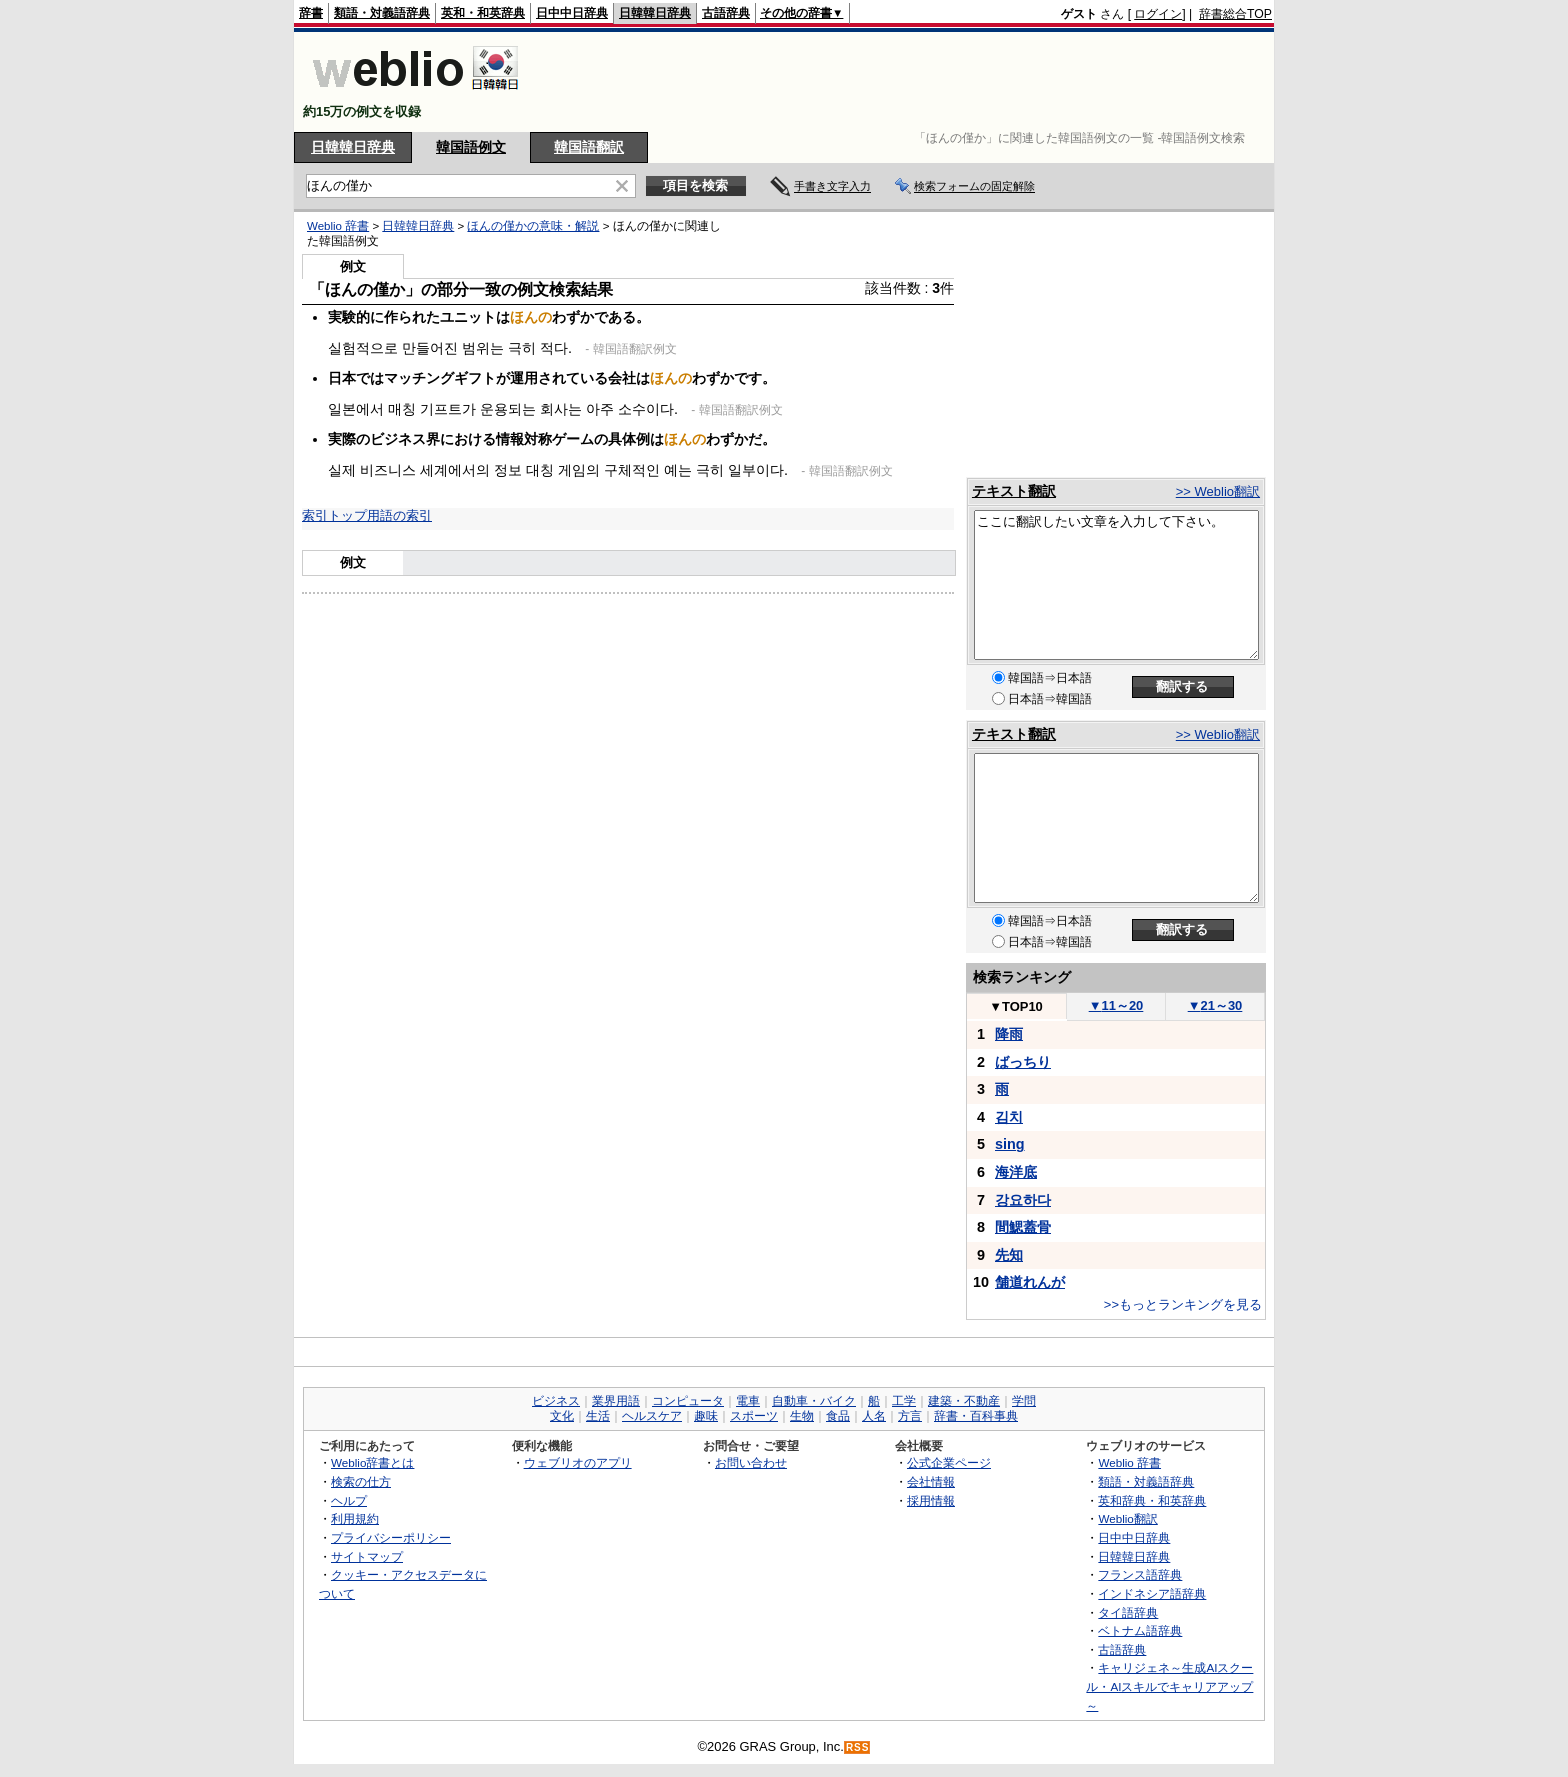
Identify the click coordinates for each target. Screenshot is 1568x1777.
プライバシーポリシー (391, 1537)
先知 (1009, 1255)
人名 (874, 1416)
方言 (910, 1416)
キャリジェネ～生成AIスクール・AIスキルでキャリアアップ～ (1169, 1686)
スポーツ (754, 1416)
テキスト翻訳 (1014, 491)
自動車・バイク (814, 1401)
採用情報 (931, 1500)
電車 (748, 1401)
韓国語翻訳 (589, 147)
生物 (802, 1416)
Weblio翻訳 (1127, 1518)
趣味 (706, 1416)
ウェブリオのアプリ (578, 1462)
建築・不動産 (964, 1401)
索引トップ (334, 515)
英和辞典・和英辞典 (1152, 1500)
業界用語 (616, 1401)
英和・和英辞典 (483, 13)
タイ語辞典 (1128, 1612)
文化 (562, 1416)
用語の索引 (399, 515)
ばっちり (1023, 1062)
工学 (904, 1401)
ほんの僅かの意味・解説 (533, 226)
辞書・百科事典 (976, 1416)
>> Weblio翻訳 (1218, 491)
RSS (858, 1747)
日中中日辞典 (572, 13)
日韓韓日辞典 (655, 13)
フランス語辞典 (1140, 1574)
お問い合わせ (751, 1462)
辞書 (311, 13)
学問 (1024, 1401)
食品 (838, 1416)
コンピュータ (688, 1401)
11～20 (1116, 1005)
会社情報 (931, 1481)
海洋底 (1016, 1172)
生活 (598, 1416)
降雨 (1009, 1034)
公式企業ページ (949, 1462)
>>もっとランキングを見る (1183, 1304)
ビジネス (556, 1401)
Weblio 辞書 (338, 226)
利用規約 (355, 1518)
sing (1010, 1144)
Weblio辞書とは (372, 1462)
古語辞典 (726, 13)
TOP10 (1016, 1006)
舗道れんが (1030, 1282)
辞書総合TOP (1235, 14)
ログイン (1158, 14)
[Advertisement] (908, 82)
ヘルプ (349, 1500)
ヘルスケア (652, 1416)
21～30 (1215, 1005)
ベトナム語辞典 (1140, 1630)
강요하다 (1023, 1200)
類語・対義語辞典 (382, 13)
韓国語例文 (471, 147)
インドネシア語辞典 (1152, 1593)
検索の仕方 (361, 1481)
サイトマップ (367, 1556)
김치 (1009, 1117)
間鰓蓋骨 (1023, 1227)
